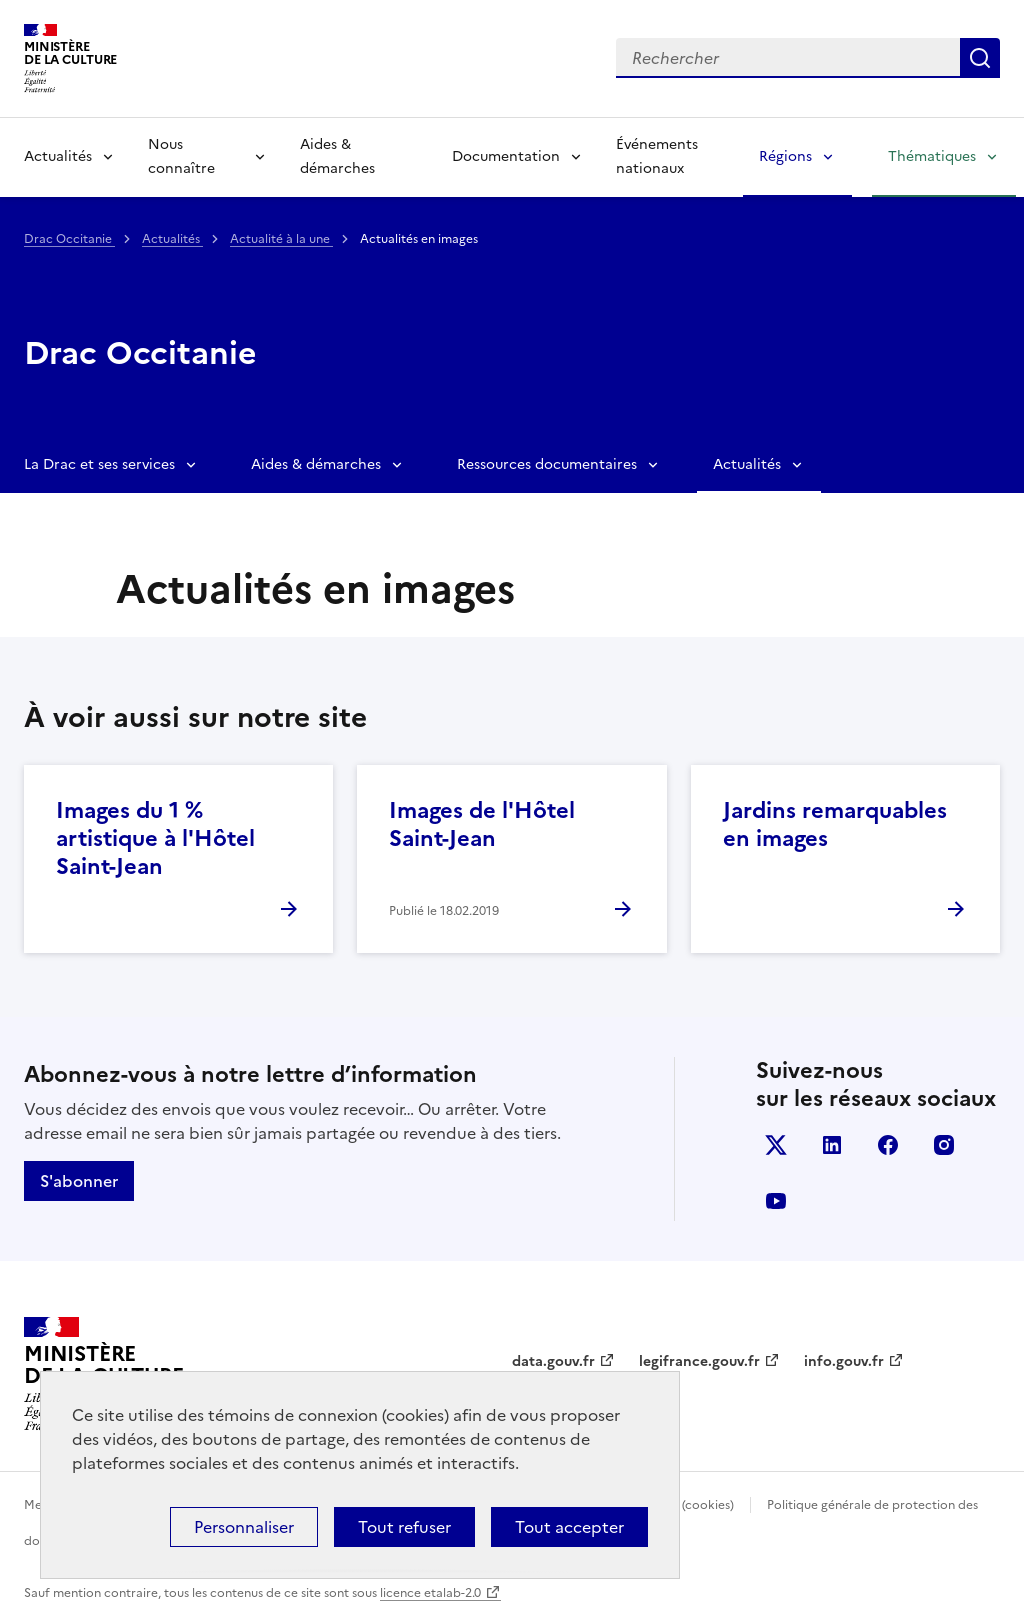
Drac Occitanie (69, 239)
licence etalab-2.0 (430, 1593)
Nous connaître (181, 156)
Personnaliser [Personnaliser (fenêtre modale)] (244, 1527)
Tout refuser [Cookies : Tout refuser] (404, 1527)
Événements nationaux (657, 156)
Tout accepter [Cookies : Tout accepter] (569, 1527)
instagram (944, 1145)
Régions (785, 156)
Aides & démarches (337, 156)
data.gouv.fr (553, 1361)
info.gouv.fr (844, 1361)
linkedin (832, 1145)
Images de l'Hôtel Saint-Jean (482, 824)
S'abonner (79, 1181)
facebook (888, 1145)
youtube (776, 1201)
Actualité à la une (281, 239)
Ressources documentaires (547, 464)
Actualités (58, 156)
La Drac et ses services (99, 464)
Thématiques (932, 156)
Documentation (506, 156)
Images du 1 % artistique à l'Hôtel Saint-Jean (155, 838)
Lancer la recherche (980, 58)
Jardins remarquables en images (835, 824)
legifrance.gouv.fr (699, 1361)
